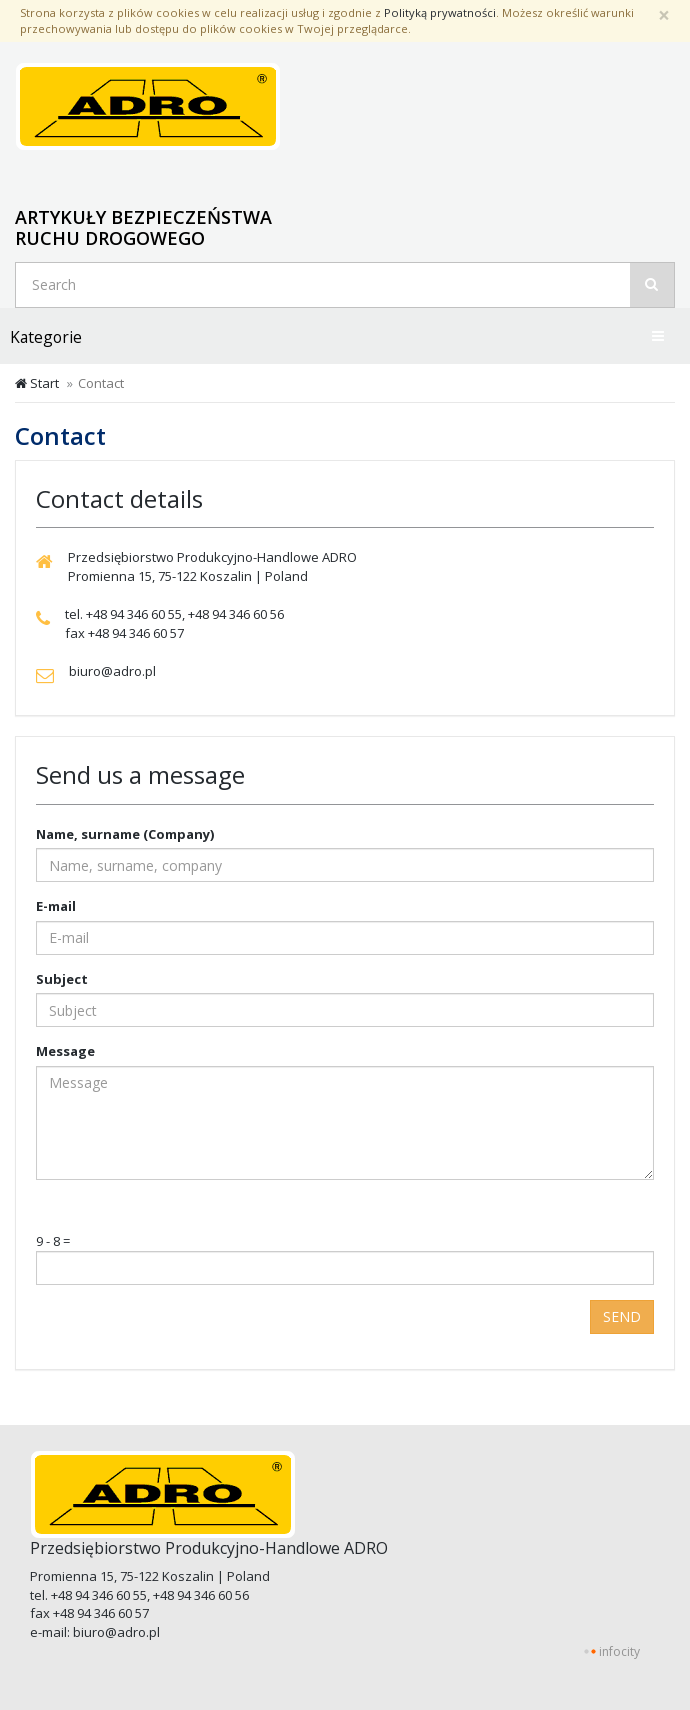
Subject (62, 979)
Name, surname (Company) (125, 834)
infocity (619, 1651)
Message (65, 1051)
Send (622, 1316)
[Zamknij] (664, 15)
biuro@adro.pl (116, 1632)
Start (37, 383)
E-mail (56, 906)
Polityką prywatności (440, 12)
